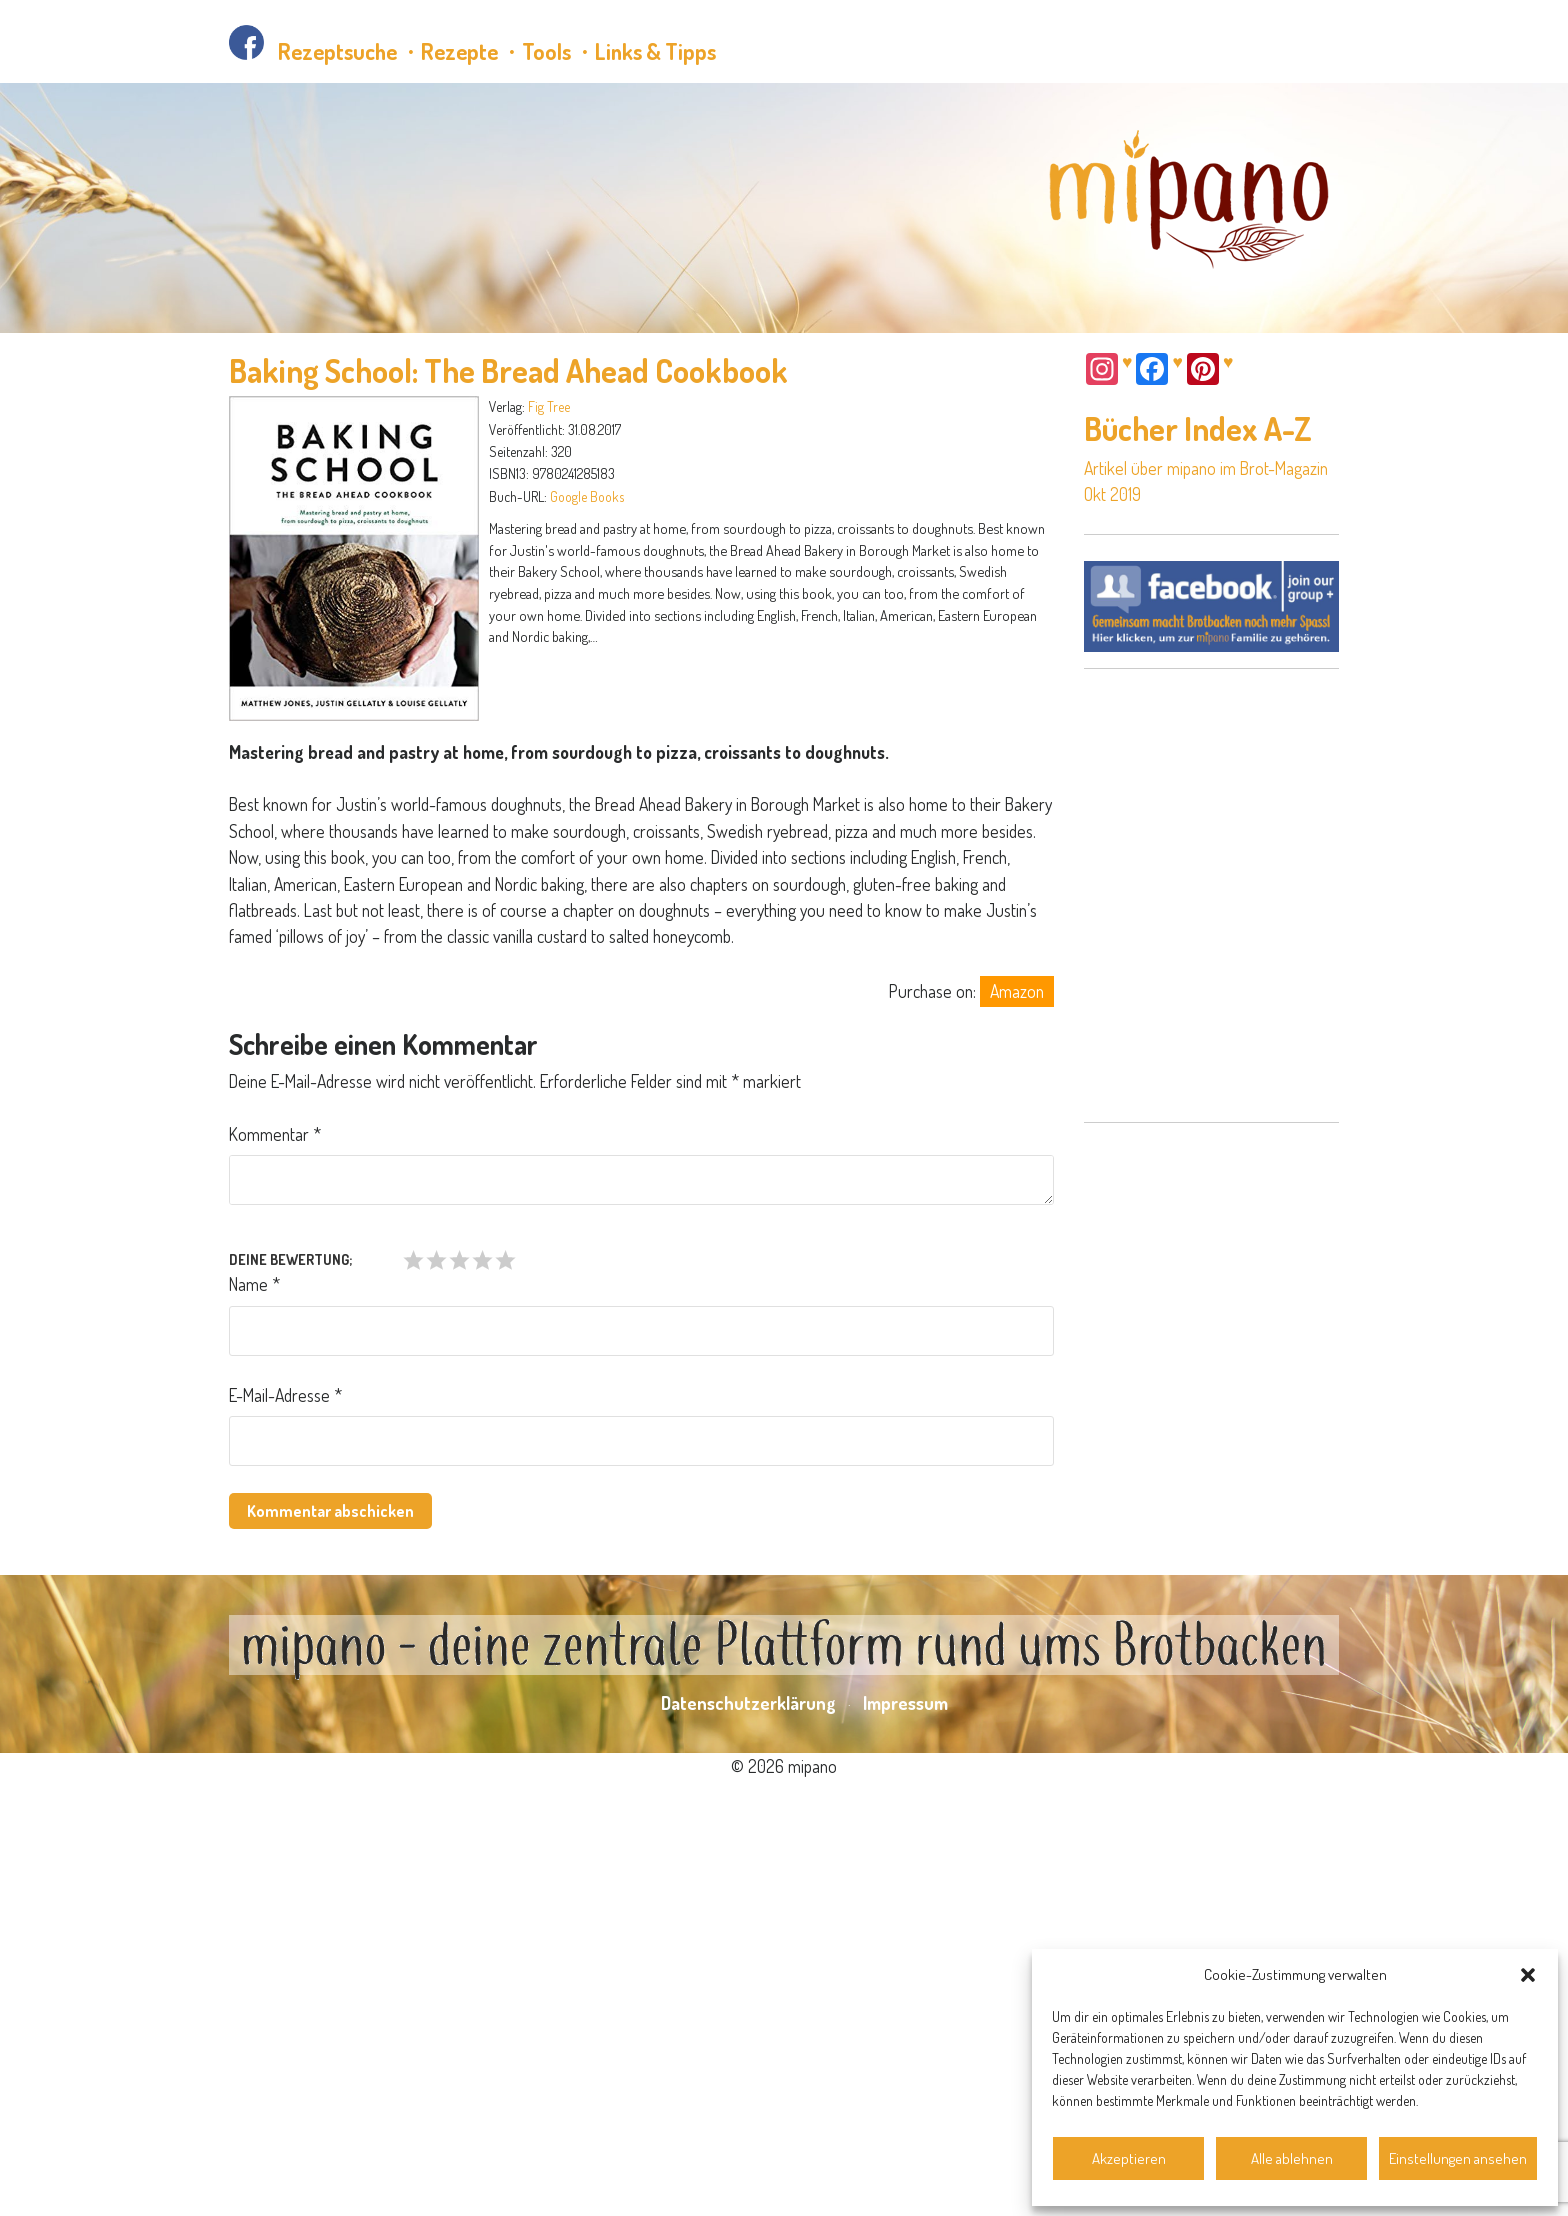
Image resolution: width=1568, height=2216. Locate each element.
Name (254, 1284)
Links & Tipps (655, 51)
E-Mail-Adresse (285, 1395)
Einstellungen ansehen (1458, 2158)
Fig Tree (549, 406)
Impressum (905, 2113)
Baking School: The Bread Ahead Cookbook (508, 370)
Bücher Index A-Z (1198, 428)
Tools (546, 51)
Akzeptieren (1129, 2158)
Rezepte (459, 51)
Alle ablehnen (1292, 2158)
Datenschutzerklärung (748, 2113)
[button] (1528, 1975)
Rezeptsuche (337, 51)
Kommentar (275, 1134)
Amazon (1017, 991)
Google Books (587, 496)
